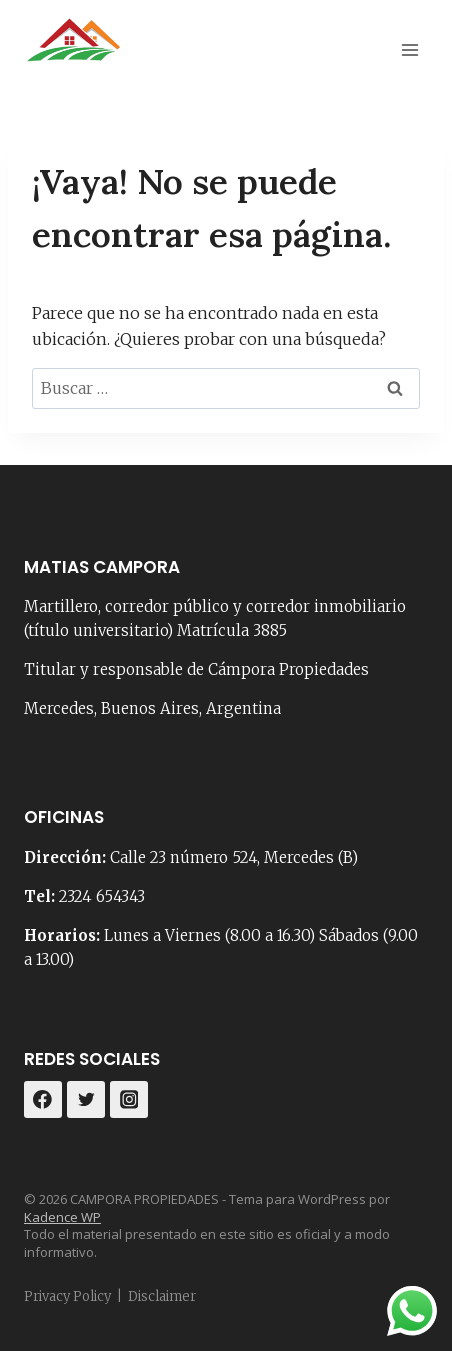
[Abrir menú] (409, 49)
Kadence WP (62, 1217)
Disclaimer (162, 1296)
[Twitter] (86, 1100)
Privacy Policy (67, 1296)
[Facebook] (43, 1100)
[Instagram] (129, 1100)
